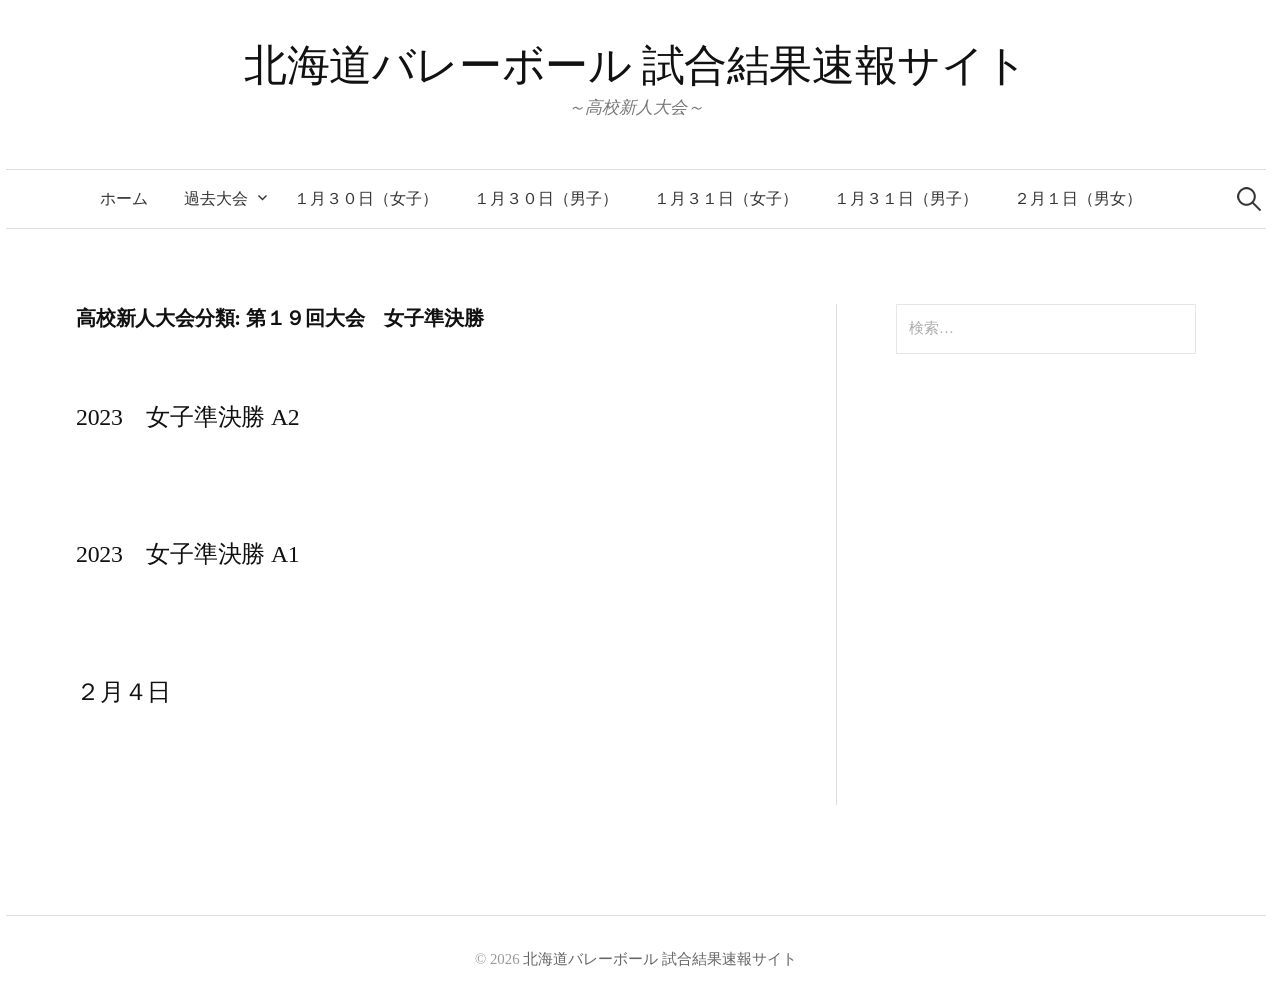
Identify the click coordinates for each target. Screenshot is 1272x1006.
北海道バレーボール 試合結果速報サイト (636, 65)
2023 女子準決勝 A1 (188, 554)
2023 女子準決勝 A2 (188, 417)
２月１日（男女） (1078, 198)
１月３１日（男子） (906, 198)
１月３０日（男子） (546, 198)
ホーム (124, 198)
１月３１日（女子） (726, 198)
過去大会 (216, 198)
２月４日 (123, 692)
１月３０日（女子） (366, 198)
